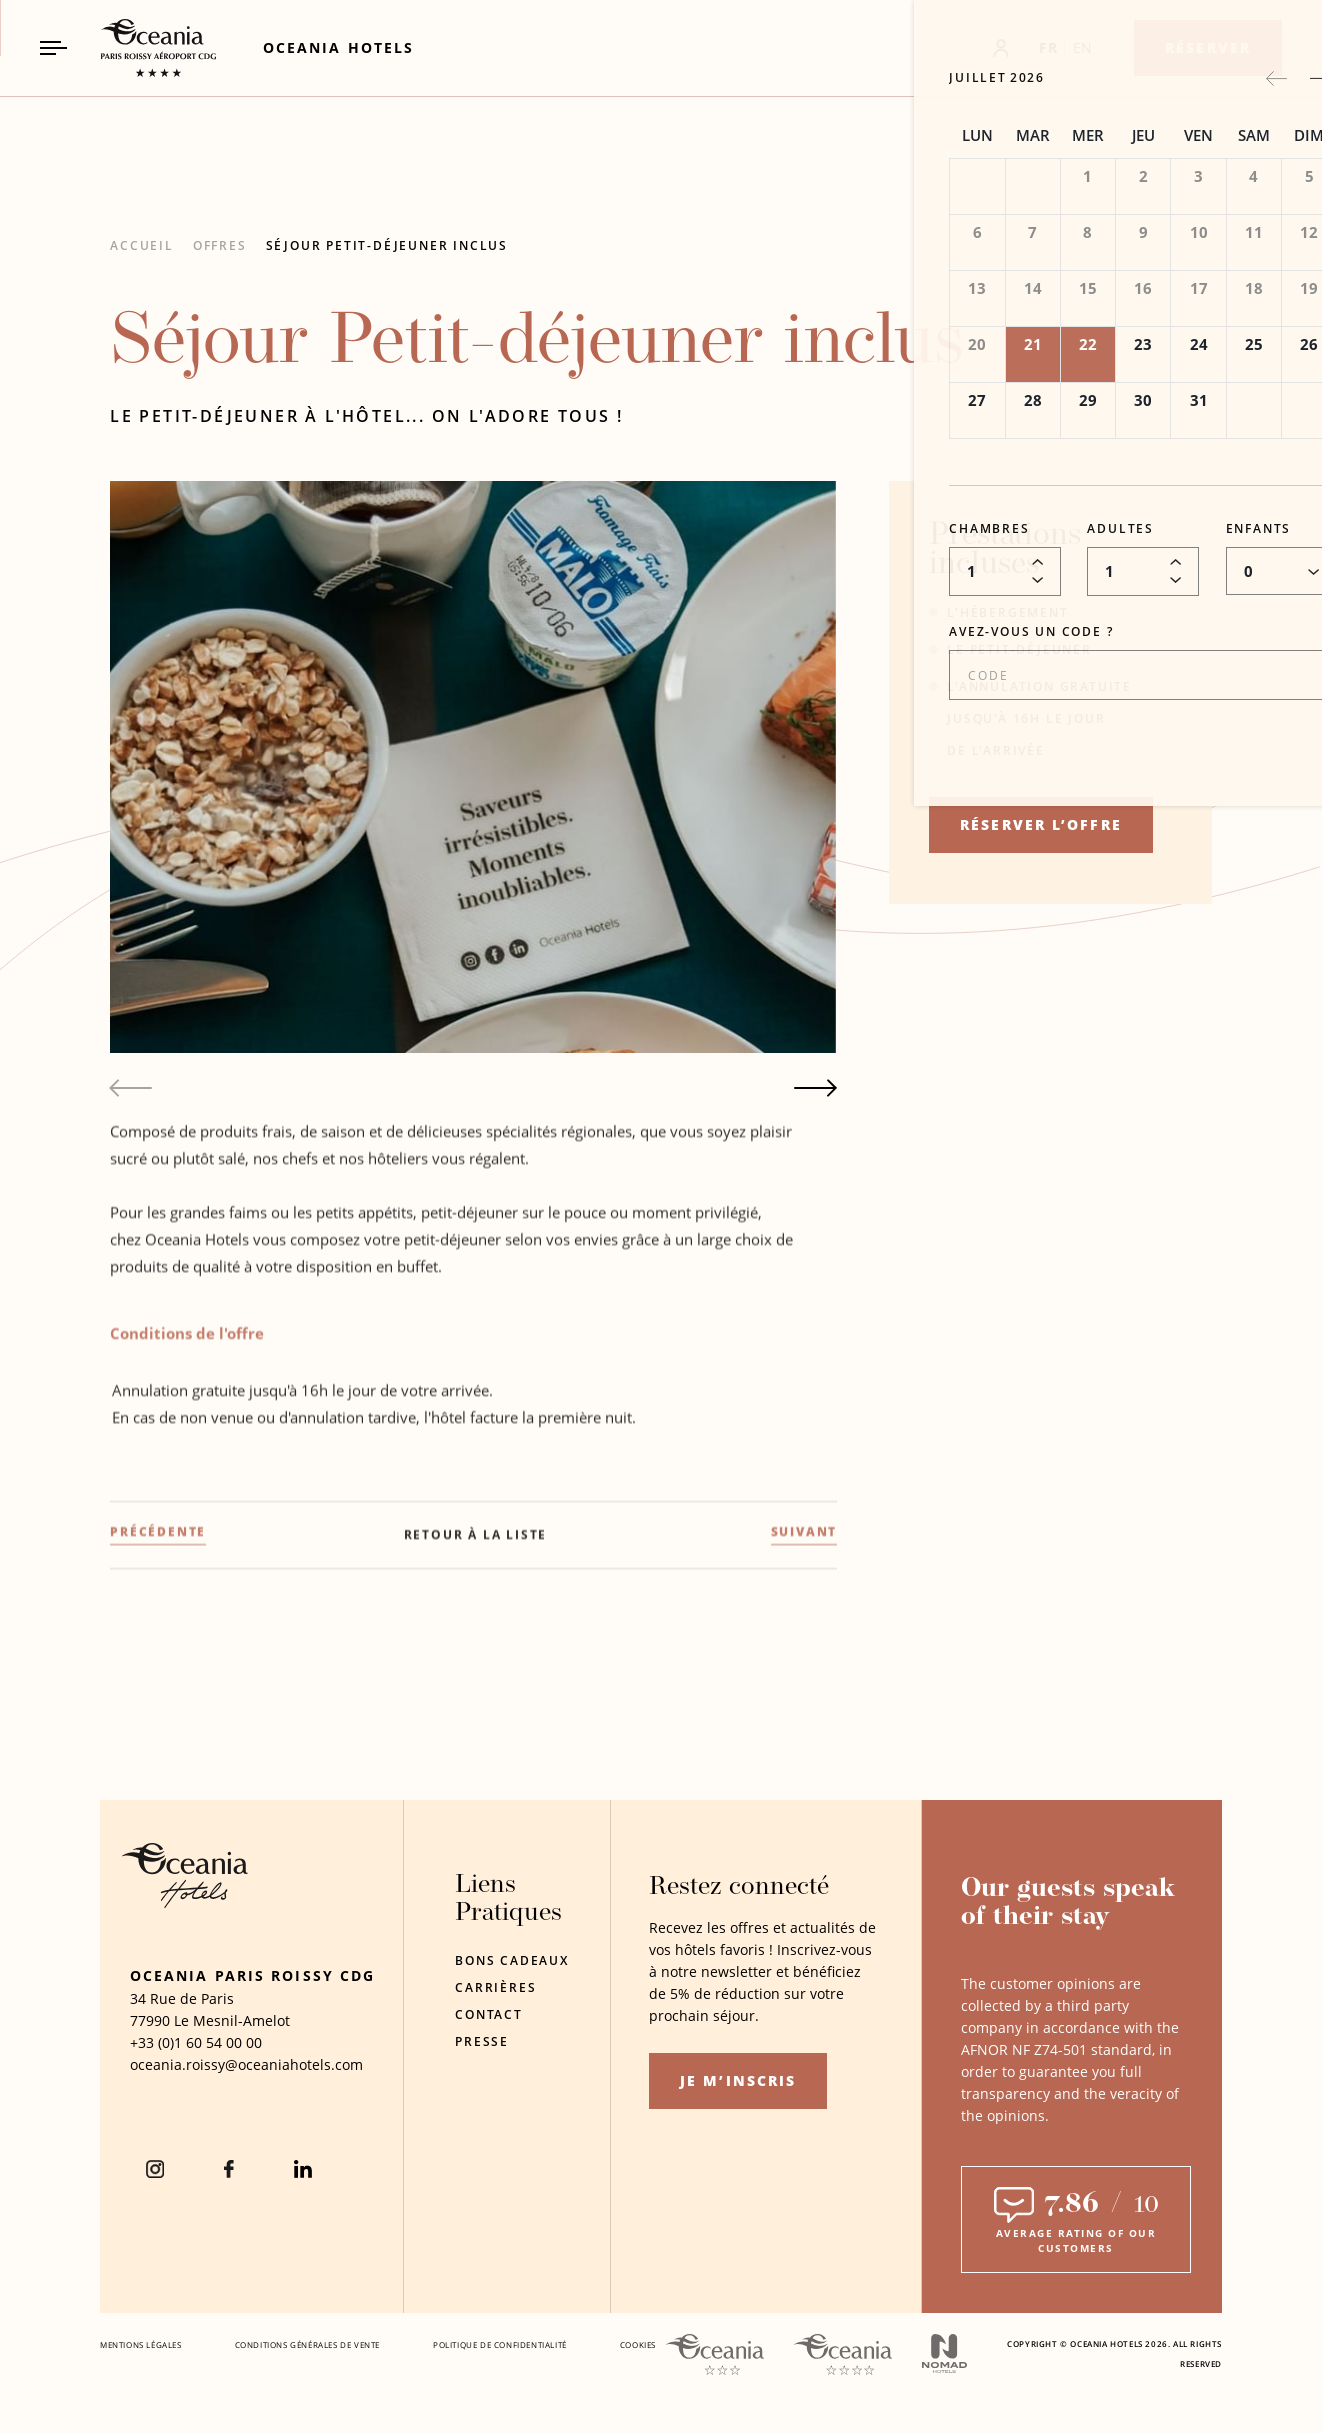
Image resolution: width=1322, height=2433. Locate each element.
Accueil (142, 245)
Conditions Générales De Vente (307, 2344)
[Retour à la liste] (476, 1665)
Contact (489, 2014)
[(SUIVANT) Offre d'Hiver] (804, 1662)
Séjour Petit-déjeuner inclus (387, 245)
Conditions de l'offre (187, 1461)
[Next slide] (816, 1088)
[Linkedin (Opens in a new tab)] (303, 2169)
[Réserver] (1208, 48)
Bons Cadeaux (512, 1960)
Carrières (495, 1987)
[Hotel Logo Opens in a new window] (185, 1902)
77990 (150, 2020)
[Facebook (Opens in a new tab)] (229, 2169)
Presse (482, 2041)
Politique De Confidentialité (500, 2344)
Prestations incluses (1005, 550)
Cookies (638, 2344)
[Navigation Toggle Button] (53, 47)
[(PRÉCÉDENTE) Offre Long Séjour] (158, 1662)
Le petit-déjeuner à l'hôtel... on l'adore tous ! (366, 416)
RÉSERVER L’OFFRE (1041, 824)
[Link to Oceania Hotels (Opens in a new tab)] (338, 47)
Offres (220, 245)
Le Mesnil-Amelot (232, 2020)
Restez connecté (739, 1887)
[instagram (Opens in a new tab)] (155, 2169)
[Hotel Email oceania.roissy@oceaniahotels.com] (246, 2065)
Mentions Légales (141, 2344)
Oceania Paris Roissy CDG (252, 1975)
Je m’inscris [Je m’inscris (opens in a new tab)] (738, 2080)
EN (1083, 47)
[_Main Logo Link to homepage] (141, 48)
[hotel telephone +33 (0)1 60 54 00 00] (196, 2043)
